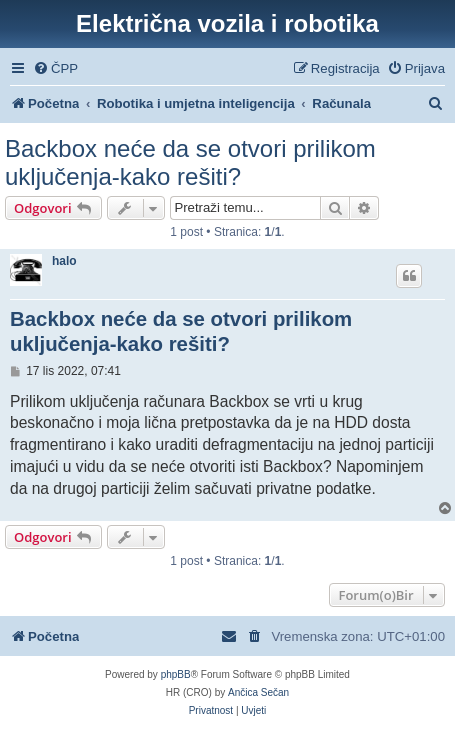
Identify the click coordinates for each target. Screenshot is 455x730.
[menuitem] (55, 68)
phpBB (176, 674)
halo (64, 261)
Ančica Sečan (258, 692)
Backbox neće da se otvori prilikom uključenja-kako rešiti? (190, 162)
